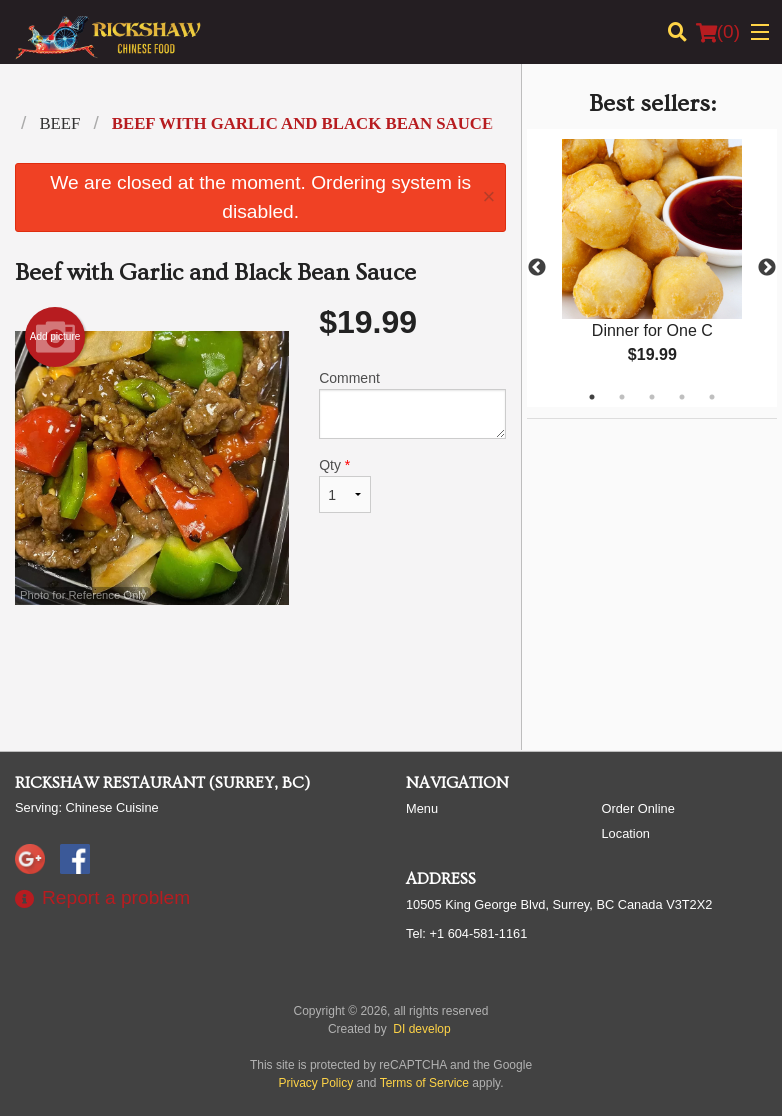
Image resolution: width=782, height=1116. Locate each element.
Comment (412, 404)
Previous (537, 268)
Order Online (638, 808)
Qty (345, 485)
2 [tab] (622, 397)
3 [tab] (652, 397)
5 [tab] (712, 397)
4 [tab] (682, 397)
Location (626, 833)
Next (767, 268)
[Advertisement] (260, 670)
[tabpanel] (652, 268)
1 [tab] (592, 397)
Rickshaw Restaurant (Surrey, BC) (162, 783)
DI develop (421, 1029)
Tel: (466, 933)
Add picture (55, 337)
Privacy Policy (316, 1083)
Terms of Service (424, 1083)
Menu (422, 808)
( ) (718, 32)
